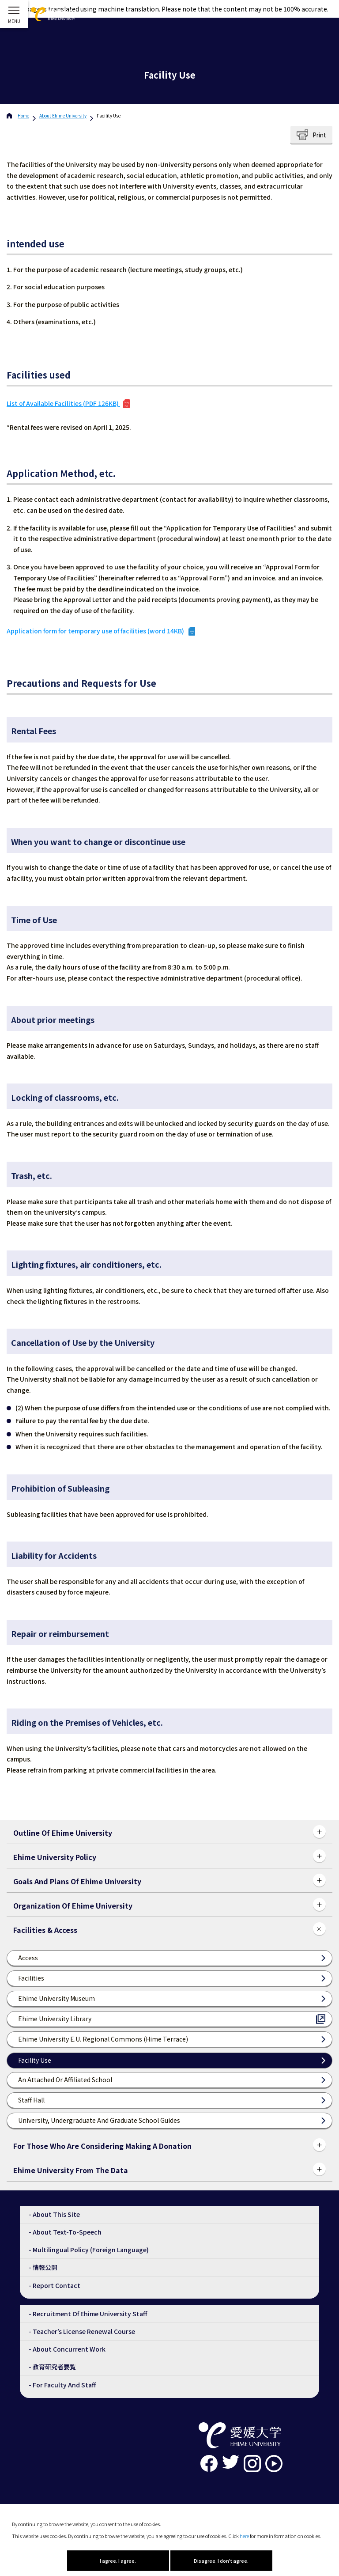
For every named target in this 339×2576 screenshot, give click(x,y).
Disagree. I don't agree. (221, 2560)
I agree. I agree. (118, 2560)
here (244, 2535)
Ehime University (63, 115)
